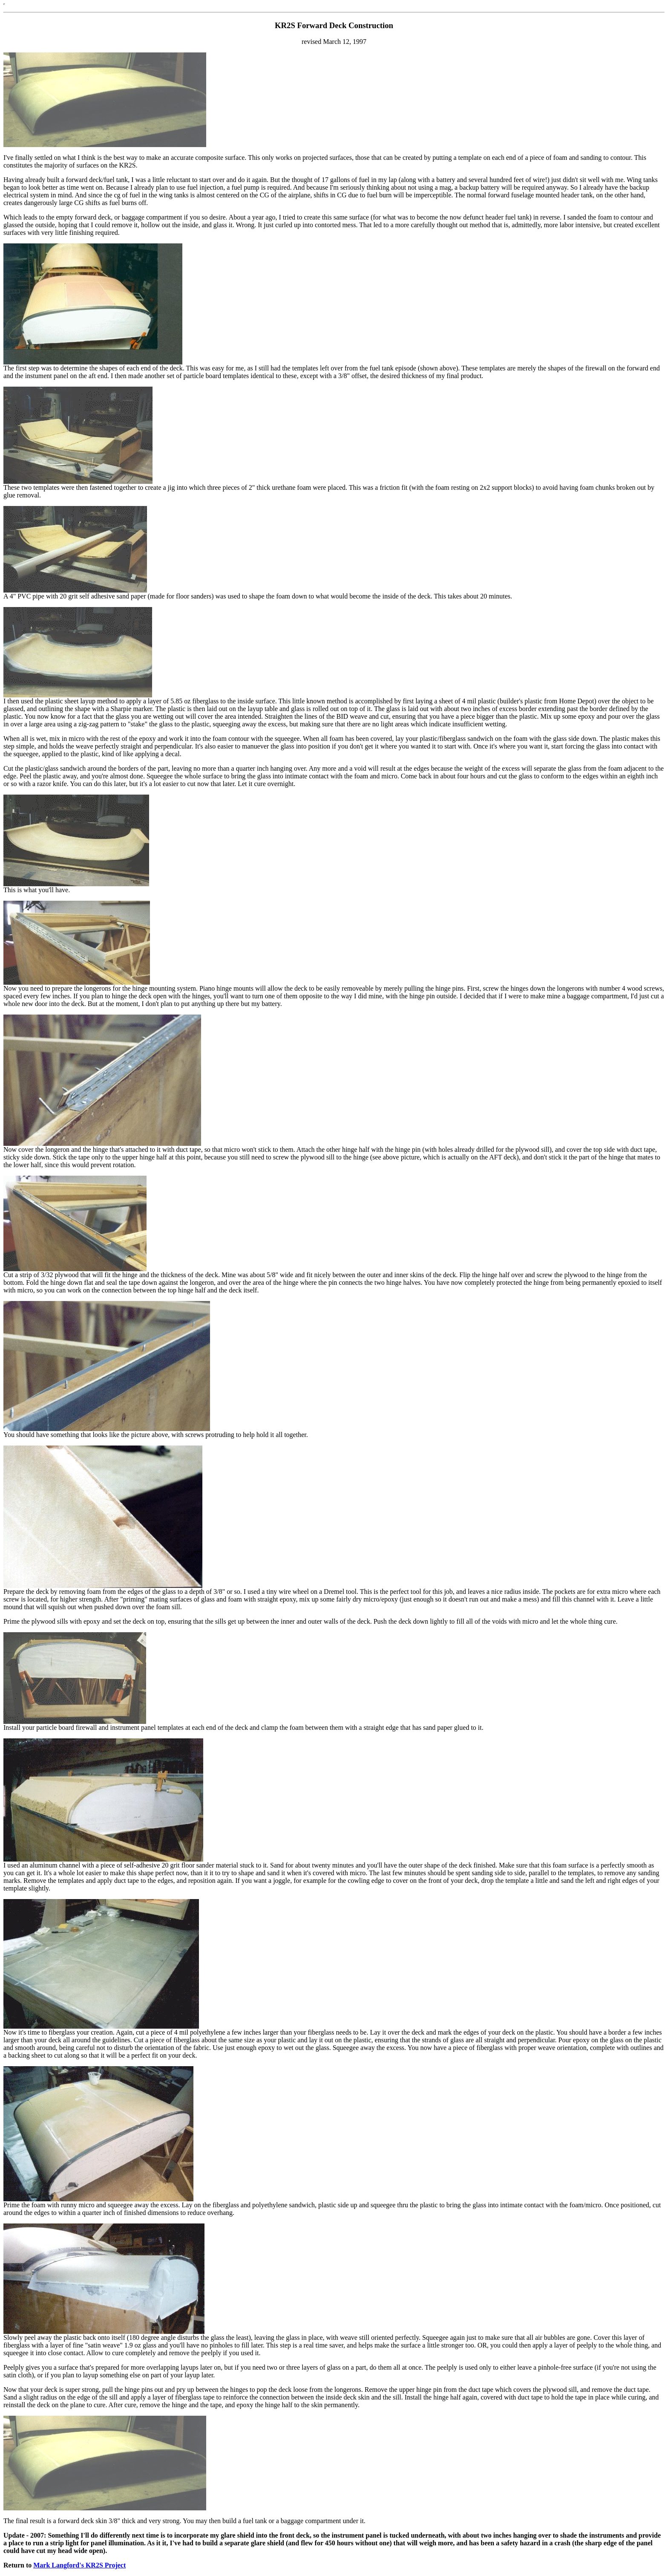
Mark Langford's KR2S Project (79, 2565)
